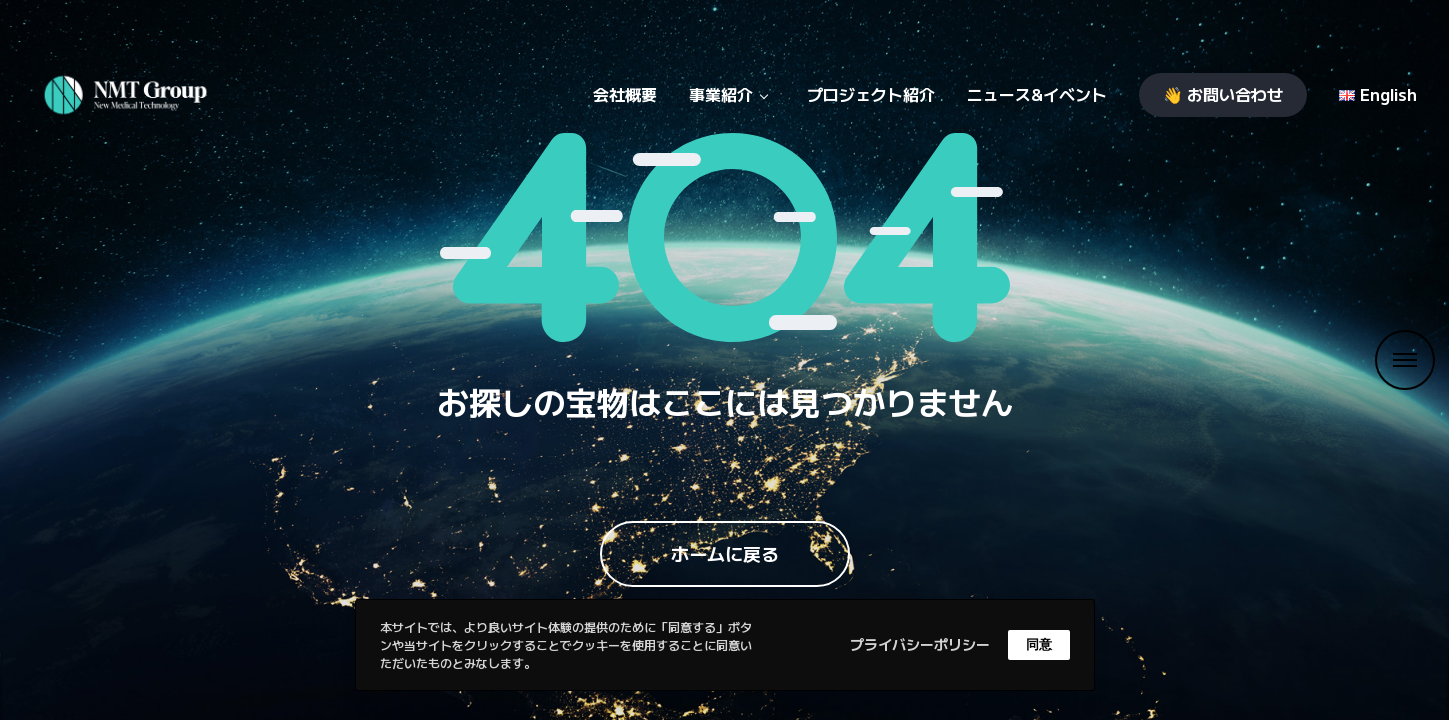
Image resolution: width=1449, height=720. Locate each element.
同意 (1039, 644)
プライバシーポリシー (920, 644)
